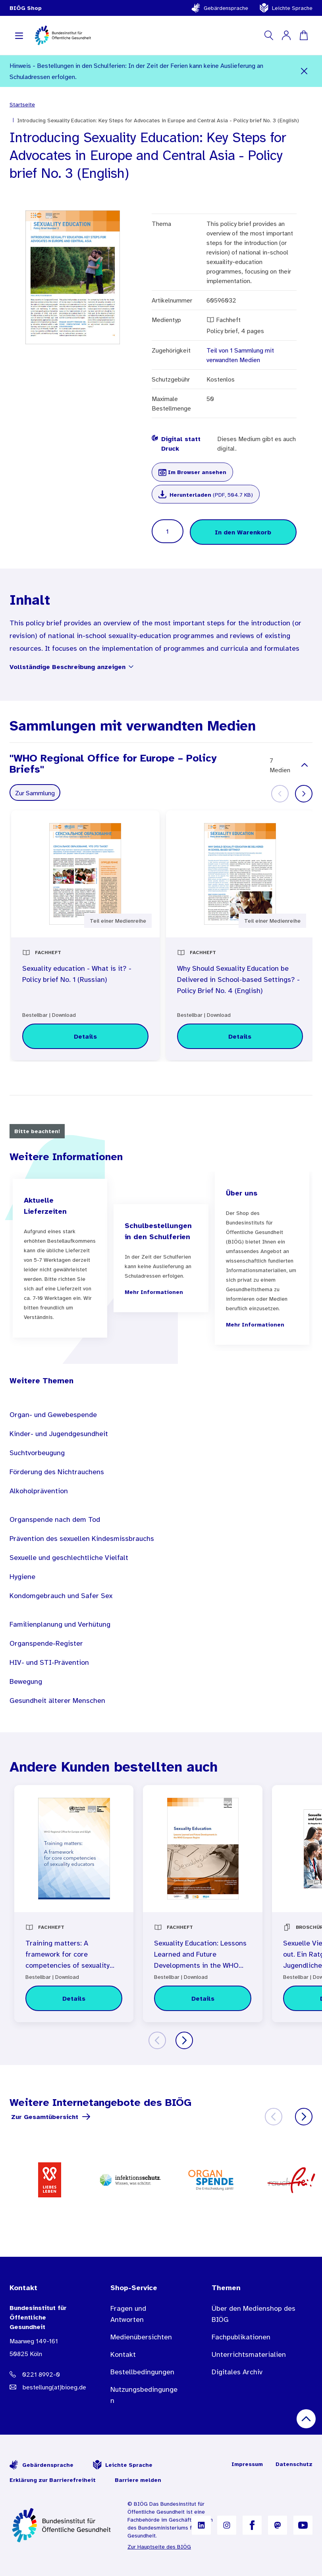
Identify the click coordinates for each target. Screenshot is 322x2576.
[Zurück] (157, 2040)
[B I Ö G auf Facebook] (252, 2525)
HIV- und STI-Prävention (49, 1662)
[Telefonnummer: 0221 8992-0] (44, 2374)
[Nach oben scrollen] (306, 2418)
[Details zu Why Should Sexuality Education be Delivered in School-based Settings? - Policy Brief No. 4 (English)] (240, 1036)
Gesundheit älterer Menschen (57, 1700)
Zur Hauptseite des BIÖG (159, 2546)
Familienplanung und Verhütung (60, 1624)
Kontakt (123, 2354)
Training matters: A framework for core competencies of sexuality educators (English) (67, 1955)
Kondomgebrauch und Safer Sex (61, 1595)
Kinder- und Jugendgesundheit (59, 1433)
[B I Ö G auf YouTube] (302, 2525)
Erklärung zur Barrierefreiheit (53, 2480)
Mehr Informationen (154, 1292)
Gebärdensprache (219, 8)
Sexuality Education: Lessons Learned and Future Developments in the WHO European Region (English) (200, 1955)
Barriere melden (138, 2480)
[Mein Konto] (286, 35)
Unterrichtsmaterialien (249, 2354)
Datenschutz (294, 2464)
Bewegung (26, 1681)
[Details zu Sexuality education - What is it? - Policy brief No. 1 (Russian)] (85, 1036)
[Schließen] (303, 71)
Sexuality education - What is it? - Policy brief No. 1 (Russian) (76, 974)
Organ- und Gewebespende (53, 1414)
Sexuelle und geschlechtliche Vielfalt (69, 1557)
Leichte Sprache (285, 8)
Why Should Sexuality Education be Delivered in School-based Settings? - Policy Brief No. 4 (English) (238, 979)
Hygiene (22, 1576)
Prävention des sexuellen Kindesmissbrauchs (82, 1538)
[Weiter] (303, 793)
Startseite (22, 104)
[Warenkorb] (303, 35)
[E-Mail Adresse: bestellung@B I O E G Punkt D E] (44, 2387)
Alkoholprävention (39, 1490)
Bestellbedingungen (142, 2371)
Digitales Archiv (237, 2371)
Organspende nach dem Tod (55, 1519)
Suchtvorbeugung (37, 1452)
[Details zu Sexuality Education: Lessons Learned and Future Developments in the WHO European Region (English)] (202, 1998)
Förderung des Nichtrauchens (57, 1471)
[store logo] (63, 35)
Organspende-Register (46, 1643)
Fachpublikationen (241, 2337)
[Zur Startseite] (62, 2525)
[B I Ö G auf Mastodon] (277, 2525)
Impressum (247, 2464)
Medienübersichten (141, 2337)
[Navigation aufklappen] (19, 35)
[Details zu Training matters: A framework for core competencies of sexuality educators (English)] (73, 1998)
